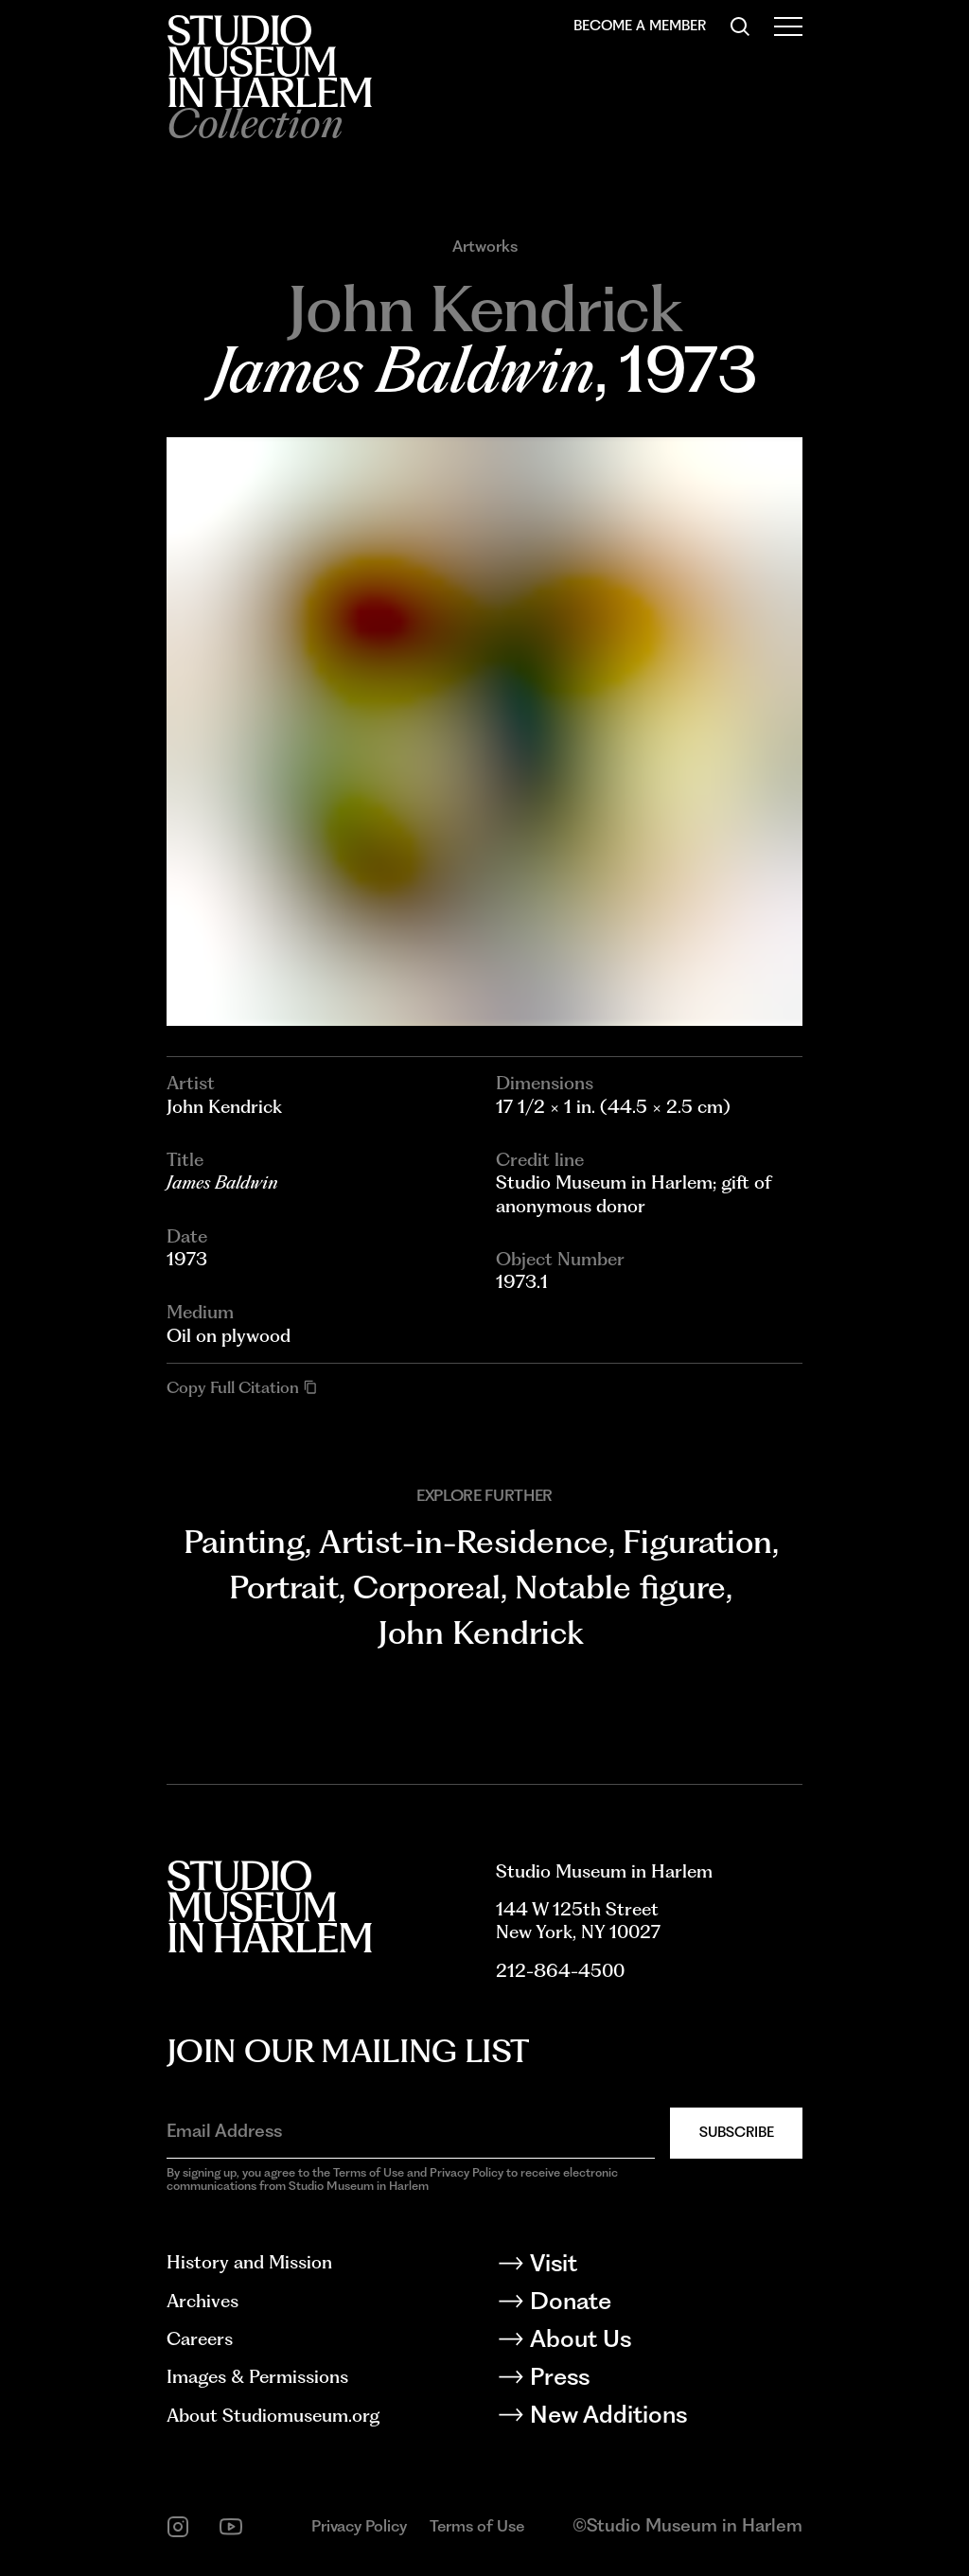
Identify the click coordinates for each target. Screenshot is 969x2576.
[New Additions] (649, 2418)
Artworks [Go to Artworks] (485, 247)
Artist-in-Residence (463, 1541)
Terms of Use (477, 2525)
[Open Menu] (788, 26)
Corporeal (427, 1586)
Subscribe (736, 2132)
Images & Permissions (257, 2377)
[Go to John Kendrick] (484, 308)
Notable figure (620, 1586)
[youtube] (231, 2526)
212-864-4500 (560, 1971)
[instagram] (178, 2526)
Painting (244, 1541)
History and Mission (249, 2262)
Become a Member (639, 25)
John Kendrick (481, 1632)
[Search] (740, 26)
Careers (200, 2339)
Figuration (697, 1541)
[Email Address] (411, 2131)
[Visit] (649, 2266)
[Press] (649, 2380)
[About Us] (649, 2342)
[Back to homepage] (269, 61)
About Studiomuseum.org (273, 2415)
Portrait (284, 1586)
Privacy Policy (359, 2525)
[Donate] (649, 2304)
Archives (202, 2301)
